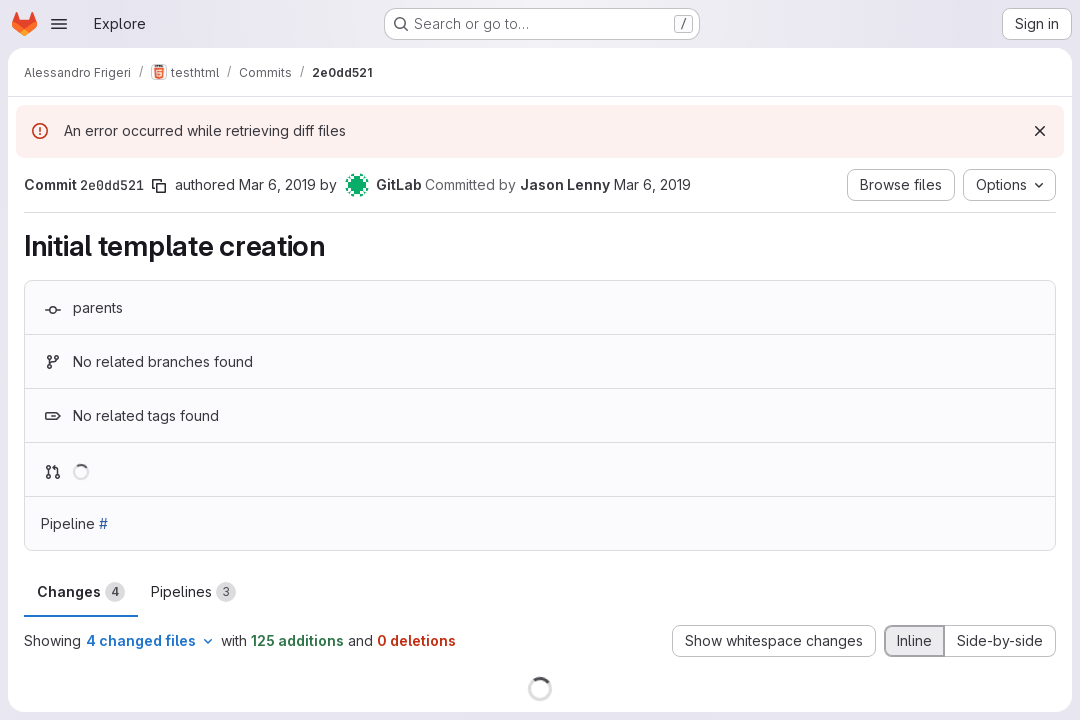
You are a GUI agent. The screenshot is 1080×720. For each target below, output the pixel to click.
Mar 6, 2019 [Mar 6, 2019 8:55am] (277, 184)
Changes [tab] (81, 592)
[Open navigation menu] (59, 24)
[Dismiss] (1040, 131)
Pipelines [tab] (193, 592)
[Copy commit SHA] (159, 186)
